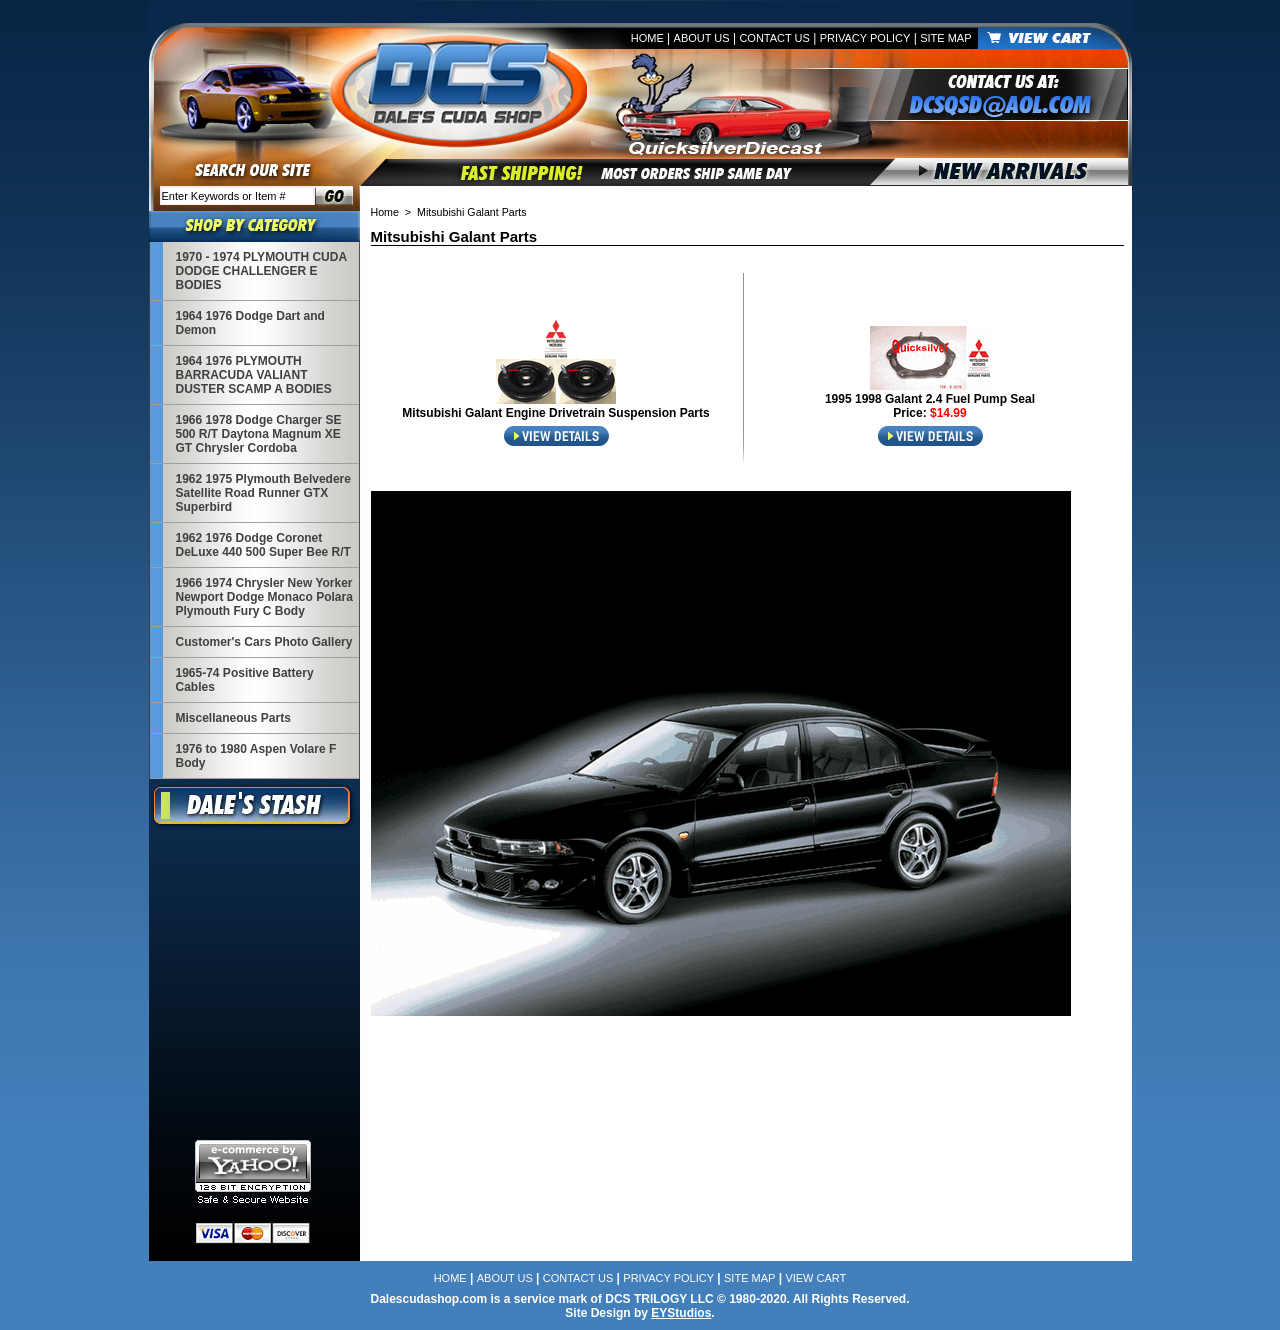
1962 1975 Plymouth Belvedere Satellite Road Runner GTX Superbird (263, 493)
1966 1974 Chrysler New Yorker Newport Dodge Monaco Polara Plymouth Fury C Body (264, 597)
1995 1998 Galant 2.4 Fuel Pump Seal (930, 399)
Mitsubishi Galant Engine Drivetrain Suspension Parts (555, 413)
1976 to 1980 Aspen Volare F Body (256, 756)
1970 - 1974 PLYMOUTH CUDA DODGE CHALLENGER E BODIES (261, 271)
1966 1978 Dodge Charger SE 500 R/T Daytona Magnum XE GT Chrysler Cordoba (259, 434)
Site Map (945, 38)
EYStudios (681, 1313)
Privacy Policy (865, 38)
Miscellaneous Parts (233, 718)
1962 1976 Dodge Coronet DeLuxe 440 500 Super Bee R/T (263, 545)
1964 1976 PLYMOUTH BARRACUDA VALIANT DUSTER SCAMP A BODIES (254, 375)
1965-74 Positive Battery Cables (245, 680)
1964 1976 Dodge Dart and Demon (250, 323)
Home (647, 38)
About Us (702, 38)
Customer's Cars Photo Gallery (264, 642)
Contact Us (774, 38)
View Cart (815, 1278)
